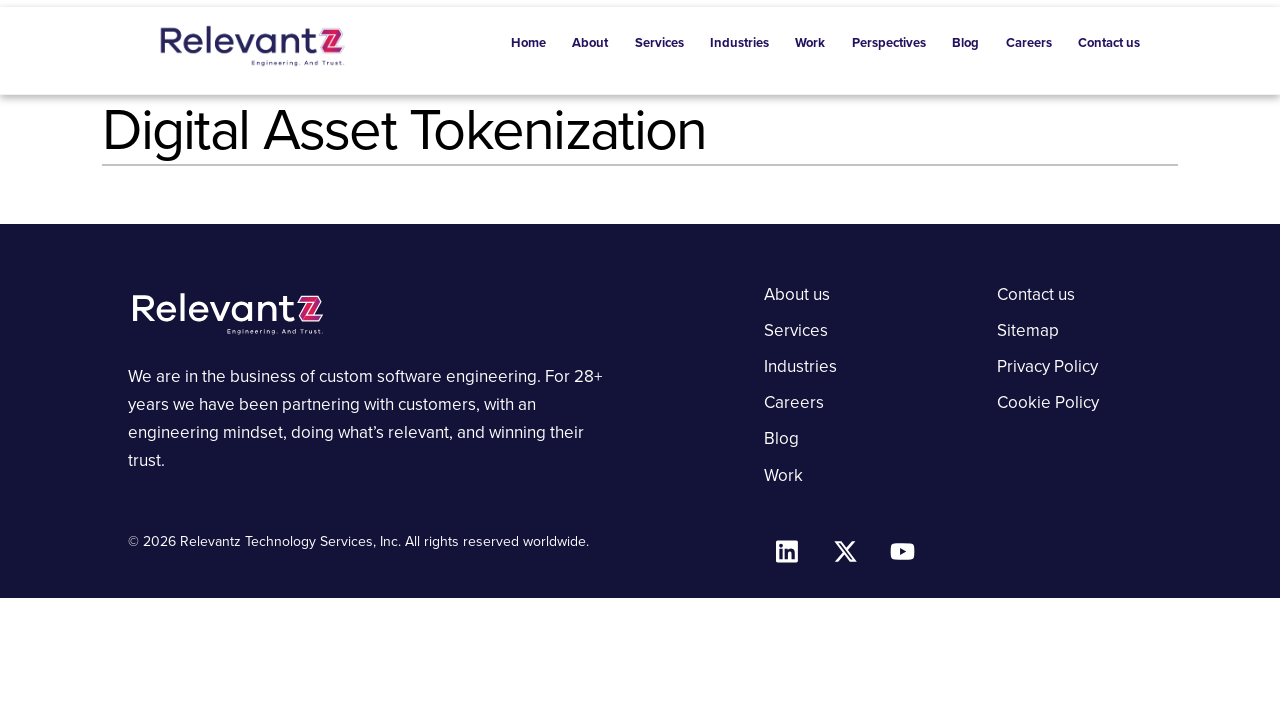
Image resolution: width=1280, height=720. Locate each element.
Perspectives (889, 42)
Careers (1029, 42)
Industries (739, 42)
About (590, 42)
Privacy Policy (1047, 366)
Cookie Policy (1048, 402)
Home (528, 42)
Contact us (1109, 42)
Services (659, 42)
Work (810, 42)
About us (797, 294)
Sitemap (1028, 330)
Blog (965, 42)
